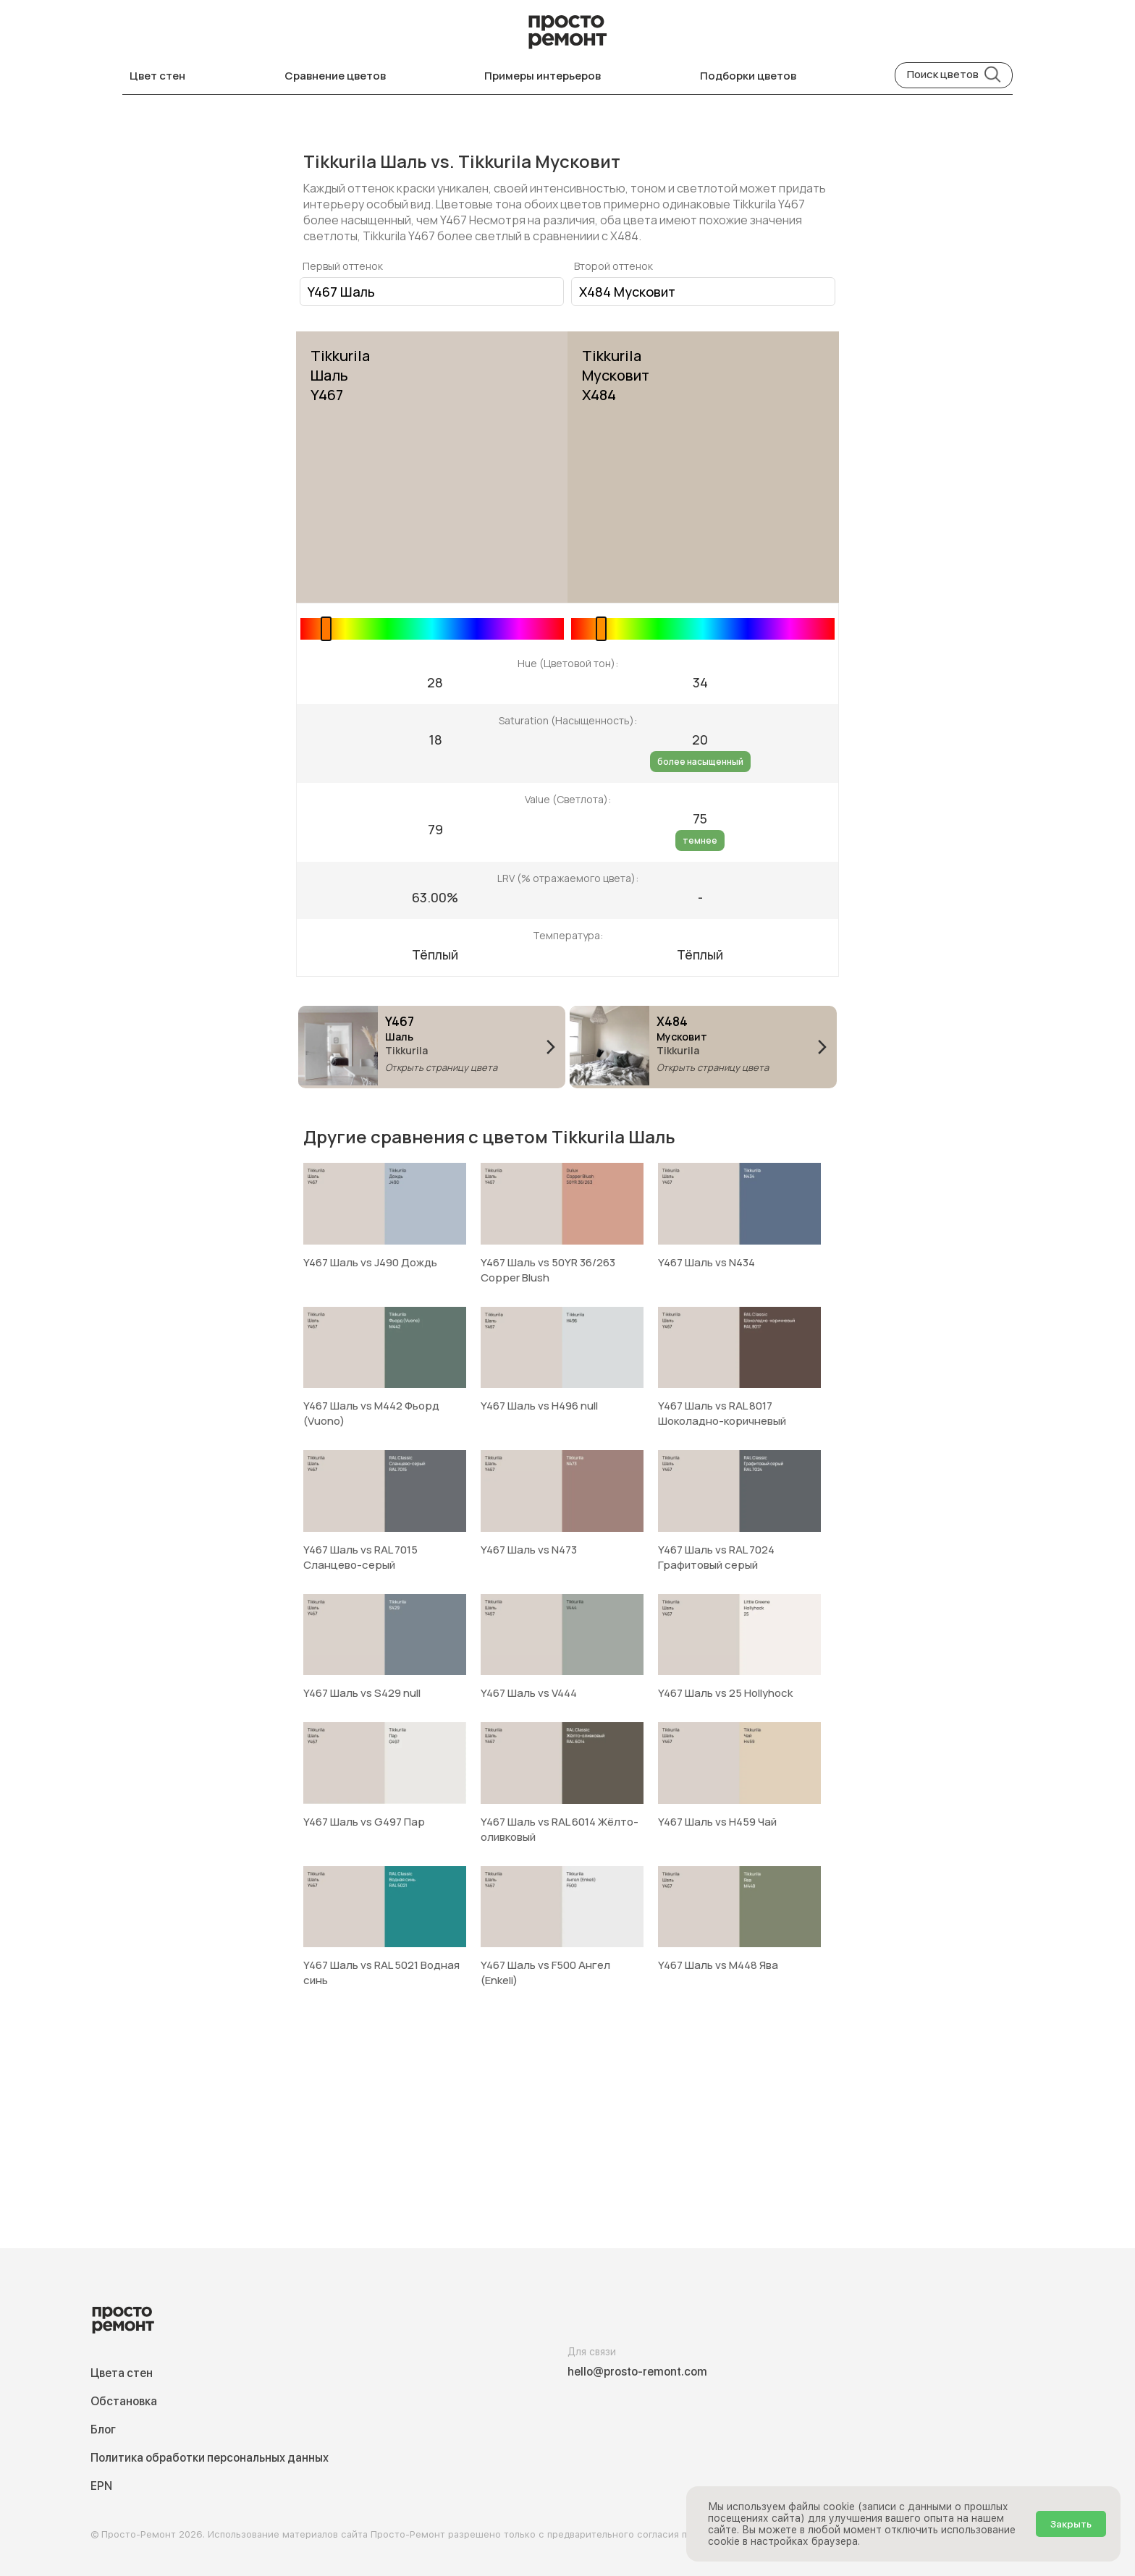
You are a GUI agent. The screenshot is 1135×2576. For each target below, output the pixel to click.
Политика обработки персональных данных (209, 2458)
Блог (103, 2429)
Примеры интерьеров (542, 75)
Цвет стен (157, 75)
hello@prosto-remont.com (637, 2371)
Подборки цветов (748, 75)
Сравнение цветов (335, 75)
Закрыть (1071, 2524)
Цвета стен (121, 2373)
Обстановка (123, 2401)
